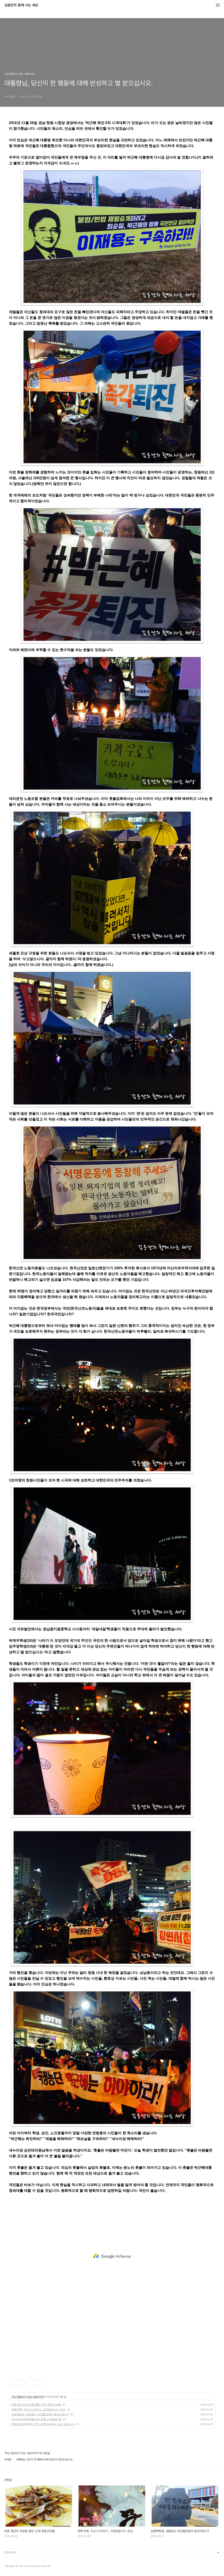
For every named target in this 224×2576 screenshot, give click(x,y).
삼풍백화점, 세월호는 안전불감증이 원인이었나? (40, 2414)
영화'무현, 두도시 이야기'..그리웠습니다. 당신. (38, 2409)
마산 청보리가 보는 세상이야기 (28, 2396)
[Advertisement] (112, 2256)
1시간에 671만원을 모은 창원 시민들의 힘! (36, 2419)
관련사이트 (10, 2552)
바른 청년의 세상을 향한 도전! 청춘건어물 (36, 2404)
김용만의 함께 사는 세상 (21, 5)
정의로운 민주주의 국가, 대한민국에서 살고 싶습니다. (43, 2424)
